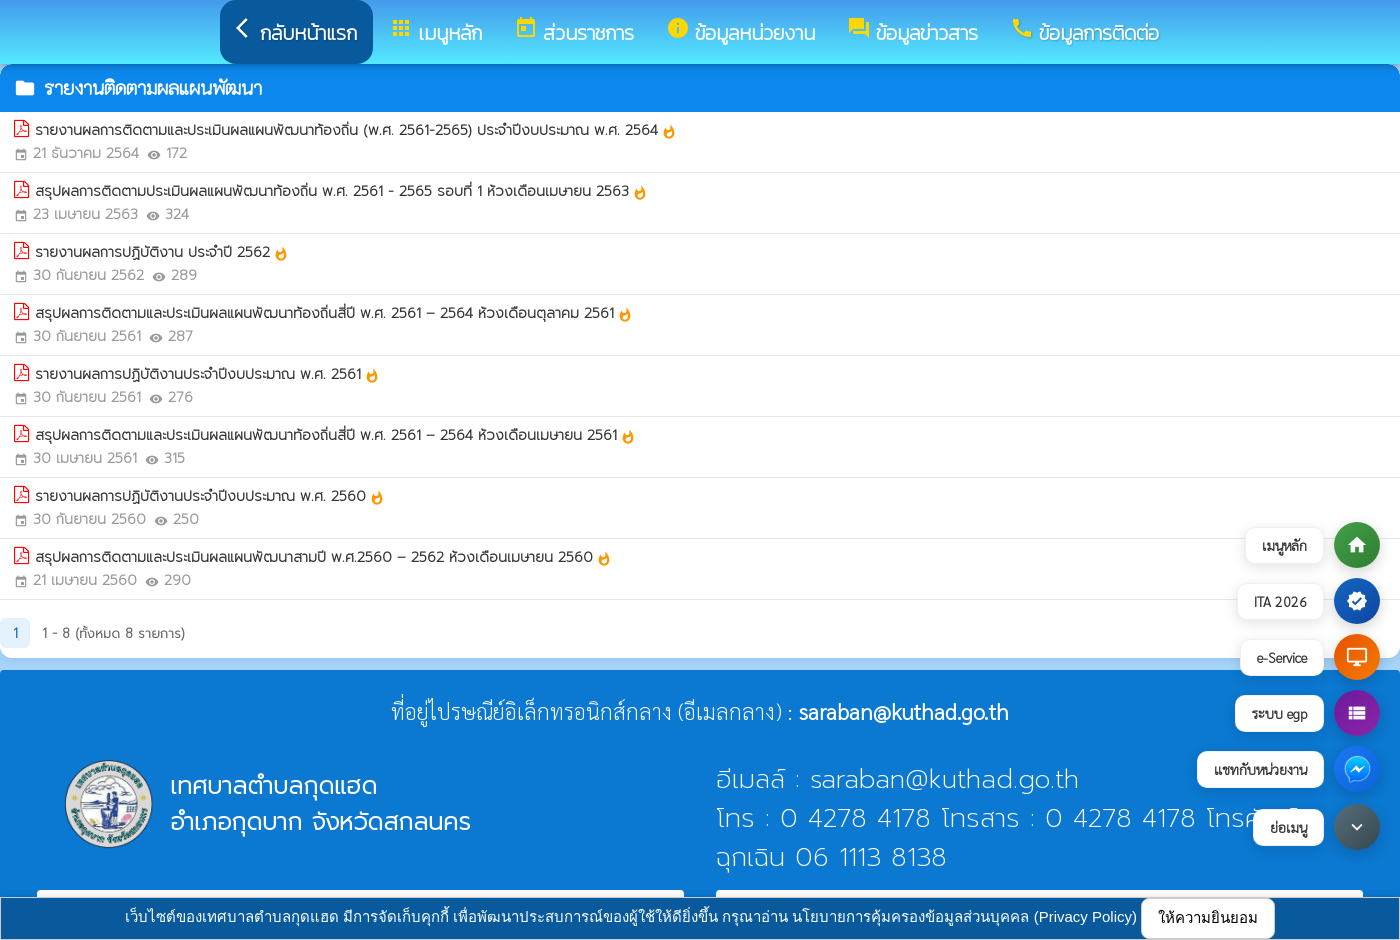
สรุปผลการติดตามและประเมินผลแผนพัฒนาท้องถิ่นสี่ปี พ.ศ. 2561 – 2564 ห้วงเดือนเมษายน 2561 (335, 435)
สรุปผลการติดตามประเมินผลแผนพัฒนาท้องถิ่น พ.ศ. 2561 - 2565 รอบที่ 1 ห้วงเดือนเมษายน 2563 (341, 191)
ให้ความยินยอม (1208, 917)
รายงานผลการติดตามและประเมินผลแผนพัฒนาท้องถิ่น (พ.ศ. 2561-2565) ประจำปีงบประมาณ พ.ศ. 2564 (356, 130)
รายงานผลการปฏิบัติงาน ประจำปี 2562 (162, 252)
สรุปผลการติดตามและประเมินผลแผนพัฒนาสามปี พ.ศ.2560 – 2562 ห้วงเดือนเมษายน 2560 (323, 557)
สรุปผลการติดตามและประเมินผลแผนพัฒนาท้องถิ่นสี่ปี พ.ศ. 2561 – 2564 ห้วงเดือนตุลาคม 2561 (334, 313)
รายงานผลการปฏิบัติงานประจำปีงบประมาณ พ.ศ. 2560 (210, 496)
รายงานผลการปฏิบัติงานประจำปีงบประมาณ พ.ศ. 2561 (207, 374)
